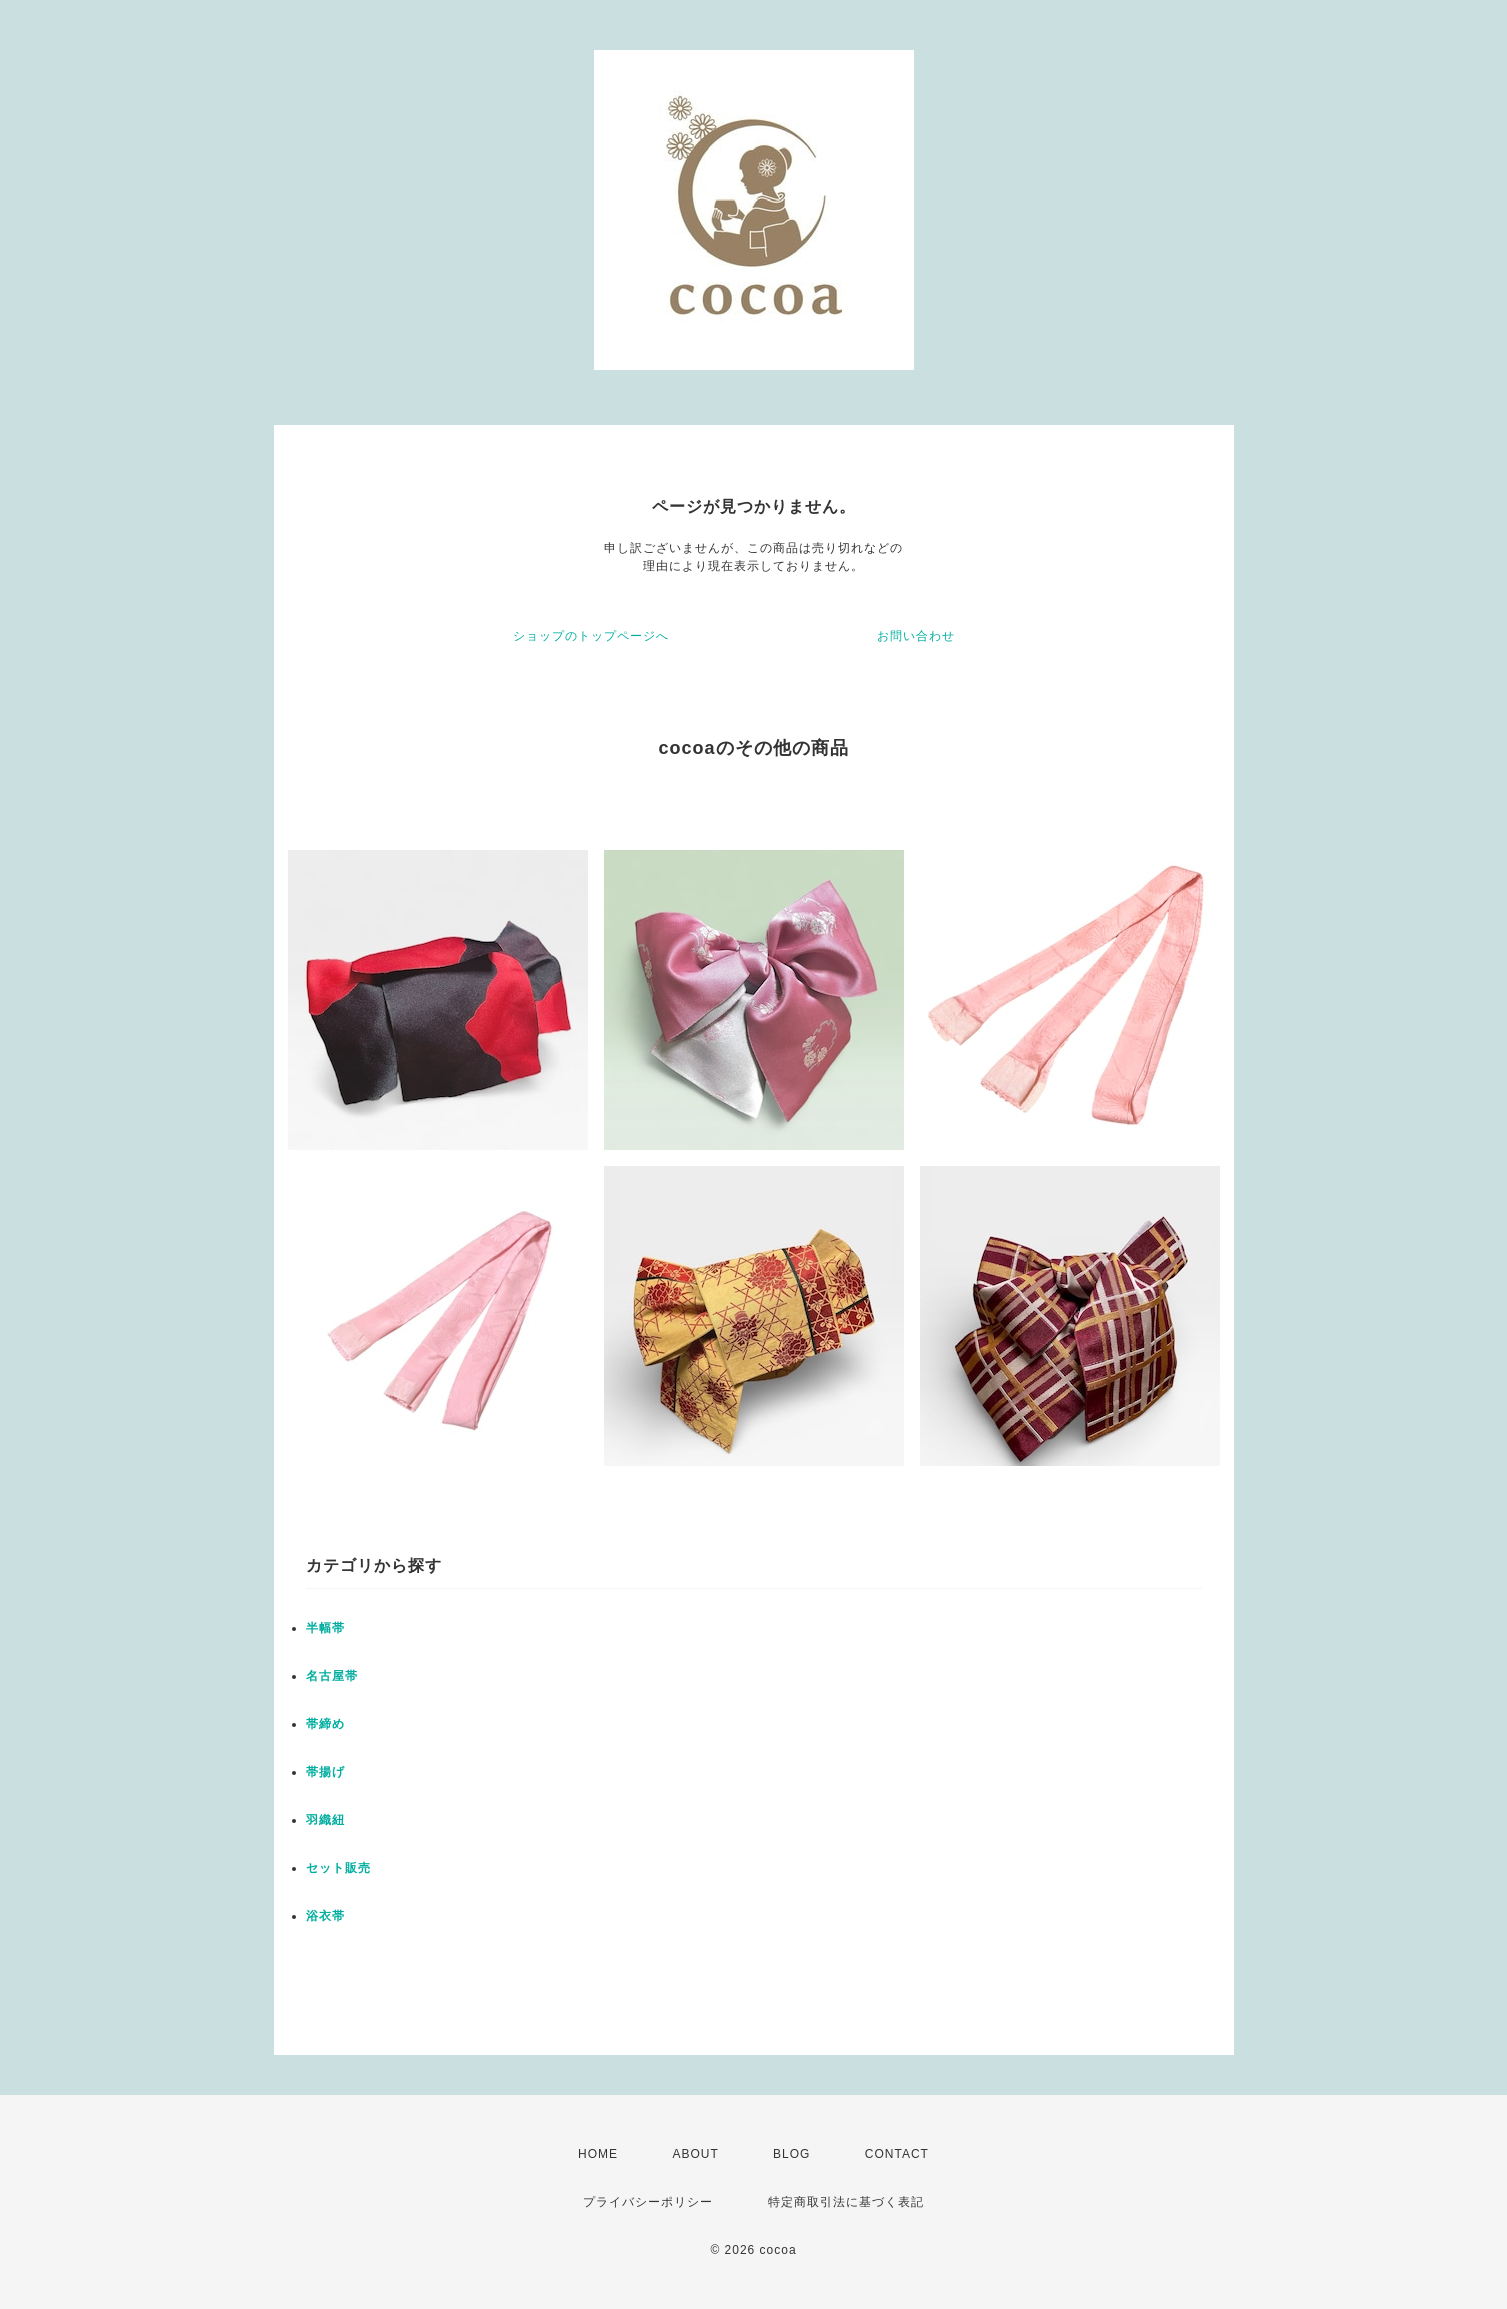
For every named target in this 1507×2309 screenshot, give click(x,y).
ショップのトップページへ (591, 636)
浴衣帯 (325, 1916)
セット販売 (338, 1868)
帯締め (325, 1724)
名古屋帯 (332, 1676)
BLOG (791, 2154)
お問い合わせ (916, 636)
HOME (598, 2154)
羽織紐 (325, 1820)
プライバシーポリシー (648, 2202)
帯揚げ (325, 1772)
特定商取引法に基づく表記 (846, 2202)
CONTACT (897, 2154)
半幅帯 (325, 1628)
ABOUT (695, 2154)
